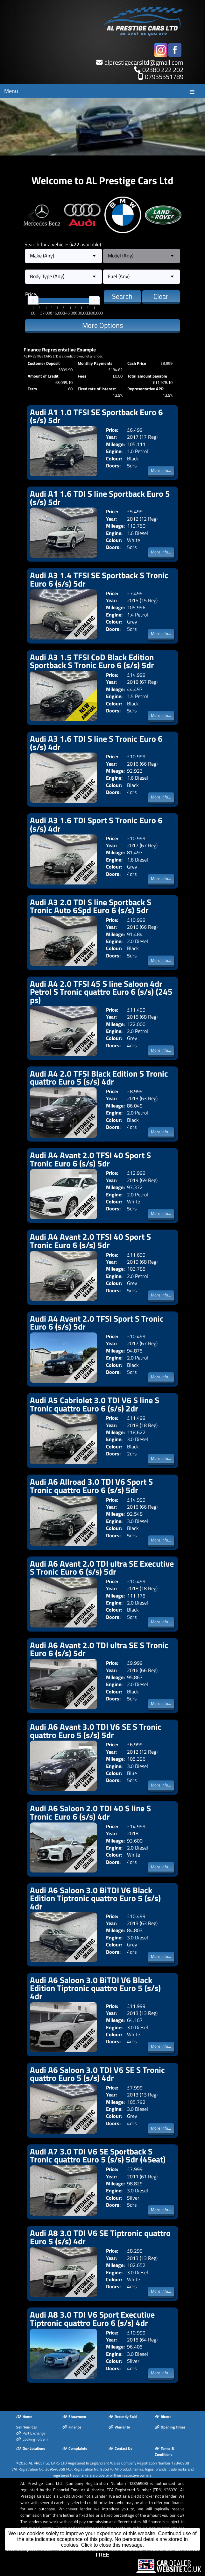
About (163, 2417)
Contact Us (120, 2448)
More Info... (161, 470)
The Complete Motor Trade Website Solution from (102, 2552)
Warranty (119, 2427)
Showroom (74, 2417)
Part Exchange (30, 2433)
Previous (33, 215)
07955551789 (164, 77)
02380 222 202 (162, 70)
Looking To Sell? (32, 2439)
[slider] (33, 300)
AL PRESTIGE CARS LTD (48, 2463)
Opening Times (170, 2427)
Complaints (74, 2448)
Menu (11, 91)
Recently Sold (123, 2417)
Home (24, 2417)
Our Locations (30, 2448)
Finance (71, 2427)
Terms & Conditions (164, 2451)
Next (172, 215)
